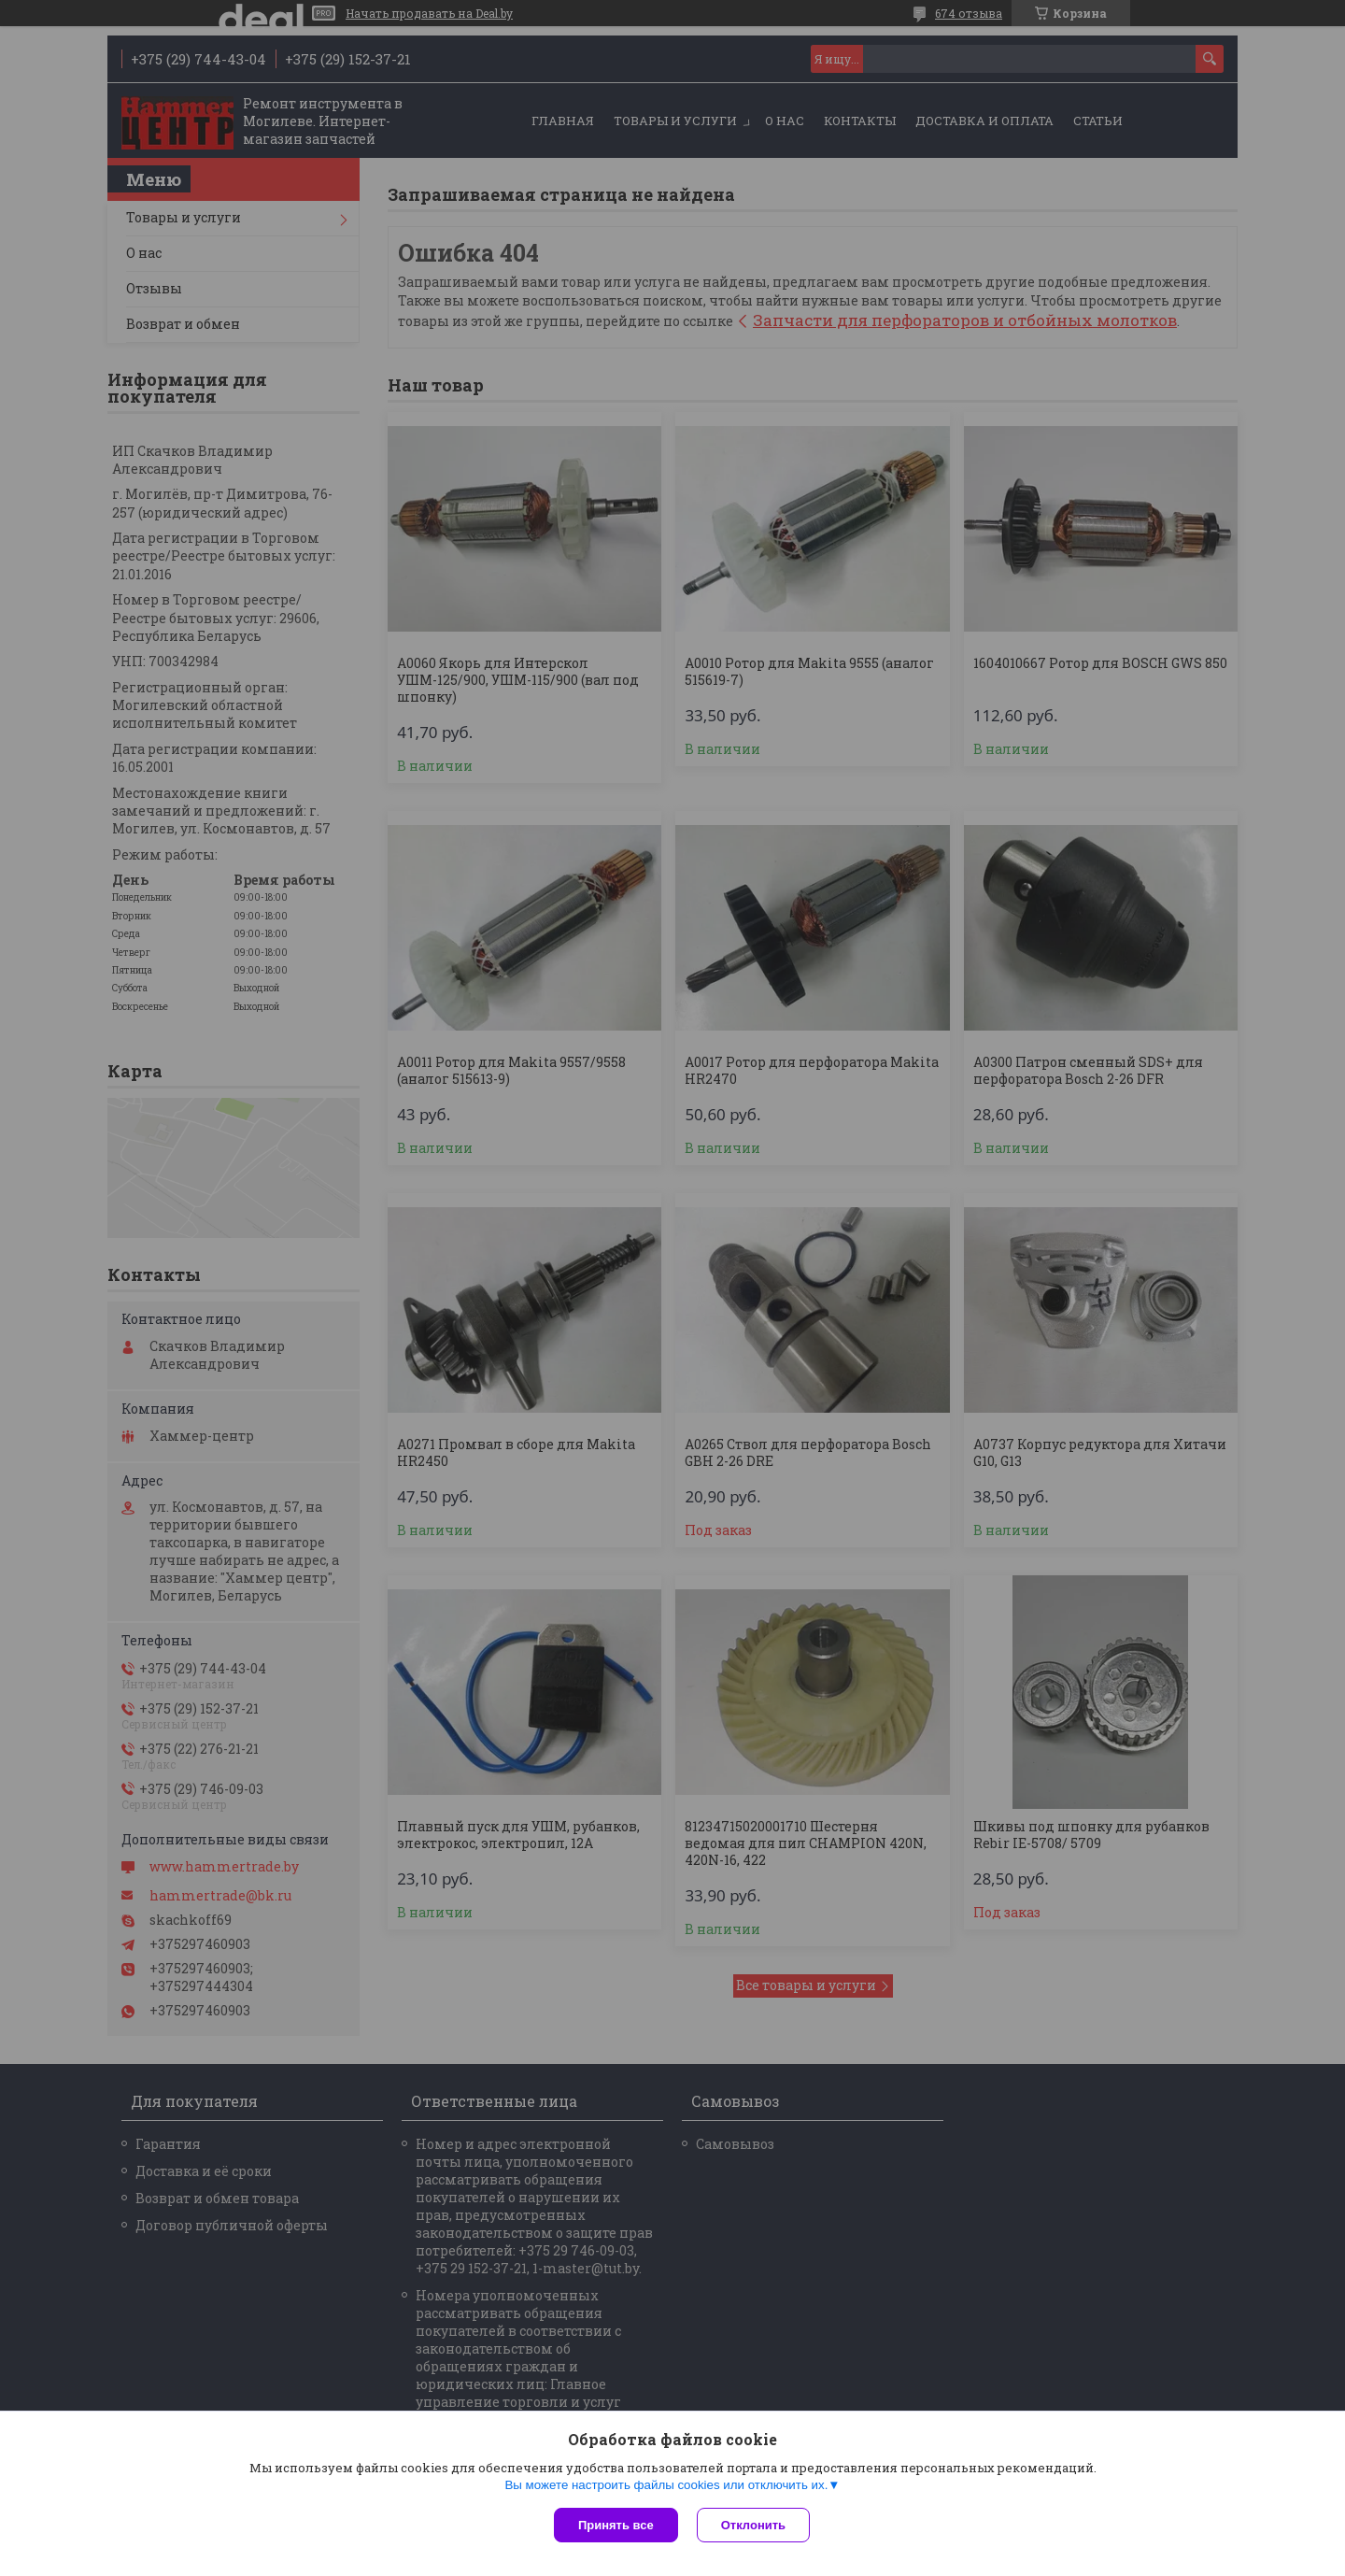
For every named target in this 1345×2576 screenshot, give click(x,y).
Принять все (616, 2525)
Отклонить (753, 2525)
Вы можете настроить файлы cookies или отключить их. (666, 2485)
